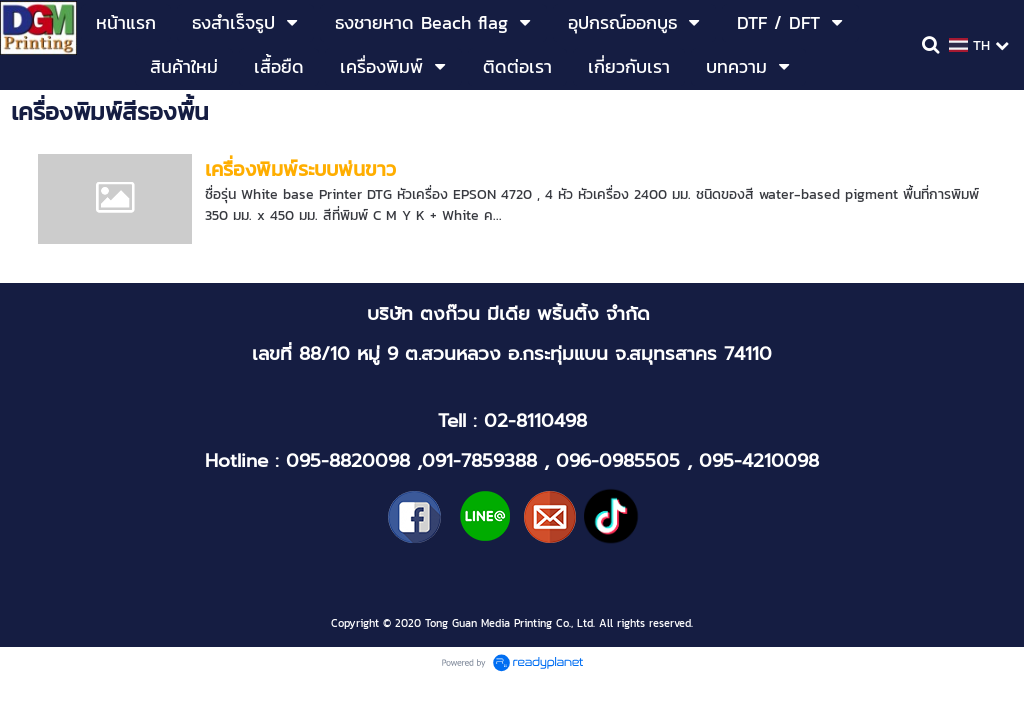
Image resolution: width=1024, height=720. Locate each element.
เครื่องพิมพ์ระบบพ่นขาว (300, 169)
